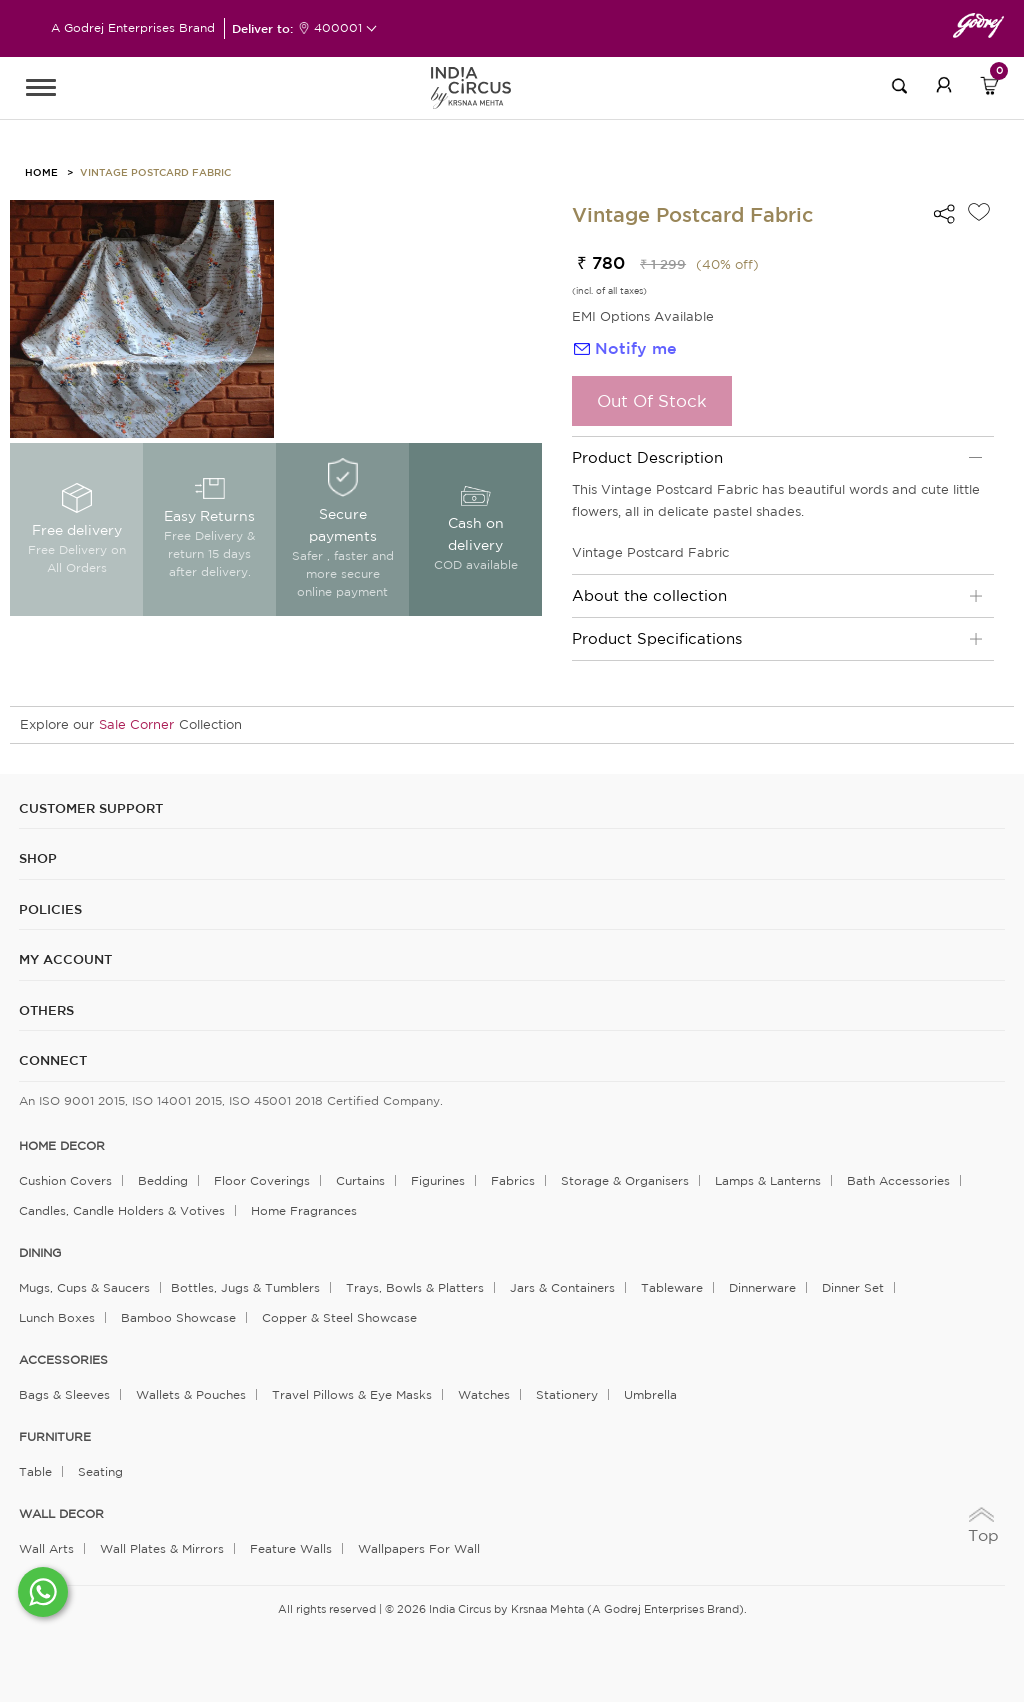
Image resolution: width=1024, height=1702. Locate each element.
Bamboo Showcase (178, 1317)
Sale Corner (136, 724)
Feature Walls (291, 1548)
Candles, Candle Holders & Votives (122, 1210)
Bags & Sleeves (64, 1394)
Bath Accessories (898, 1180)
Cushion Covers (65, 1180)
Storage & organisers (625, 1180)
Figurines (438, 1180)
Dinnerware (762, 1287)
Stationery (567, 1394)
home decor (62, 1146)
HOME (41, 172)
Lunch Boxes (57, 1317)
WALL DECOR (61, 1514)
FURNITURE (55, 1437)
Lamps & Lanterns (768, 1180)
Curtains (360, 1180)
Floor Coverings (262, 1180)
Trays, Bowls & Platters (415, 1287)
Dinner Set (853, 1287)
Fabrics (513, 1180)
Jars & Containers (562, 1287)
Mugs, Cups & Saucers (84, 1287)
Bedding (163, 1180)
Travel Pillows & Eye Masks (352, 1394)
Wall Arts (46, 1548)
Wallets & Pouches (191, 1394)
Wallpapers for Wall (419, 1548)
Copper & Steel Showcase (339, 1317)
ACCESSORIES (63, 1360)
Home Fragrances (304, 1210)
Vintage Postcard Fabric (155, 172)
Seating (100, 1471)
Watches (484, 1394)
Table (35, 1471)
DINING (40, 1253)
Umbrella (650, 1394)
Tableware (672, 1287)
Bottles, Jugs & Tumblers (245, 1287)
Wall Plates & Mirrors (162, 1548)
